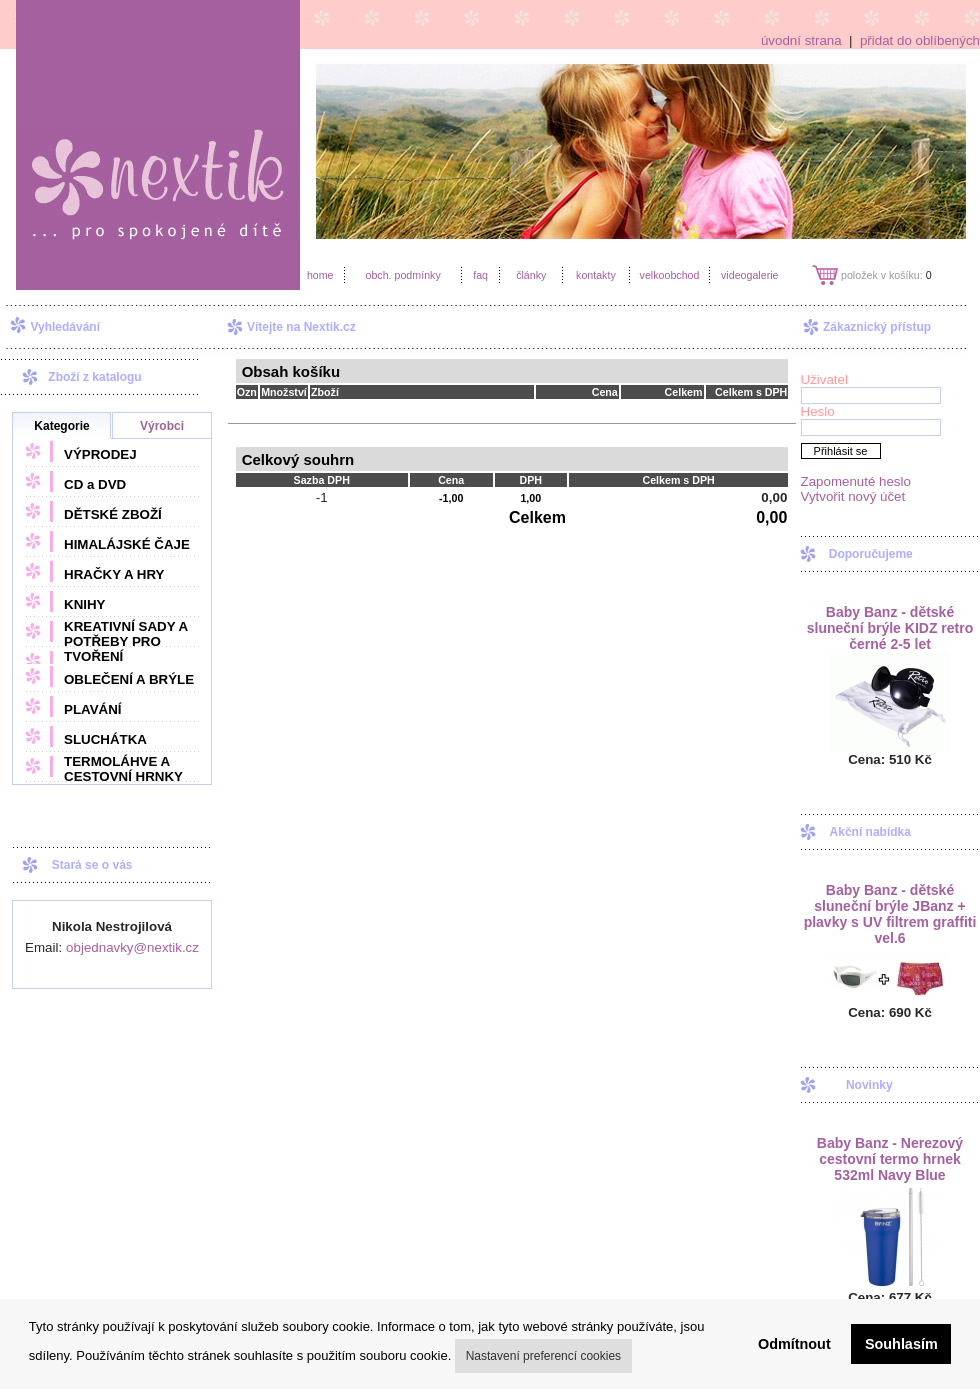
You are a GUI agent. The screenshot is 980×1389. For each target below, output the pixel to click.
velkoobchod (670, 275)
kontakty (596, 275)
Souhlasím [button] (901, 1344)
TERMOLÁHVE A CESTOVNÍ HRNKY (123, 769)
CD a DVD (95, 484)
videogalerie (749, 275)
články (531, 275)
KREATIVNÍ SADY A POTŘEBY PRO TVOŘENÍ (126, 641)
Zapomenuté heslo (856, 481)
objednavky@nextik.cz (132, 947)
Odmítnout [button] (794, 1344)
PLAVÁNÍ (93, 709)
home (320, 275)
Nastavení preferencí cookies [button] (543, 1356)
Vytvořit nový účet (853, 496)
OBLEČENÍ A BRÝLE (129, 679)
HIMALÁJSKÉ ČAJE (127, 544)
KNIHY (84, 604)
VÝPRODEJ (100, 454)
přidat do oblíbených (920, 40)
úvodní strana (801, 40)
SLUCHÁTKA (105, 739)
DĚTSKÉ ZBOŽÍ (113, 514)
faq (480, 275)
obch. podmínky (402, 275)
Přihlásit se (841, 451)
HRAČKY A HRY (114, 574)
